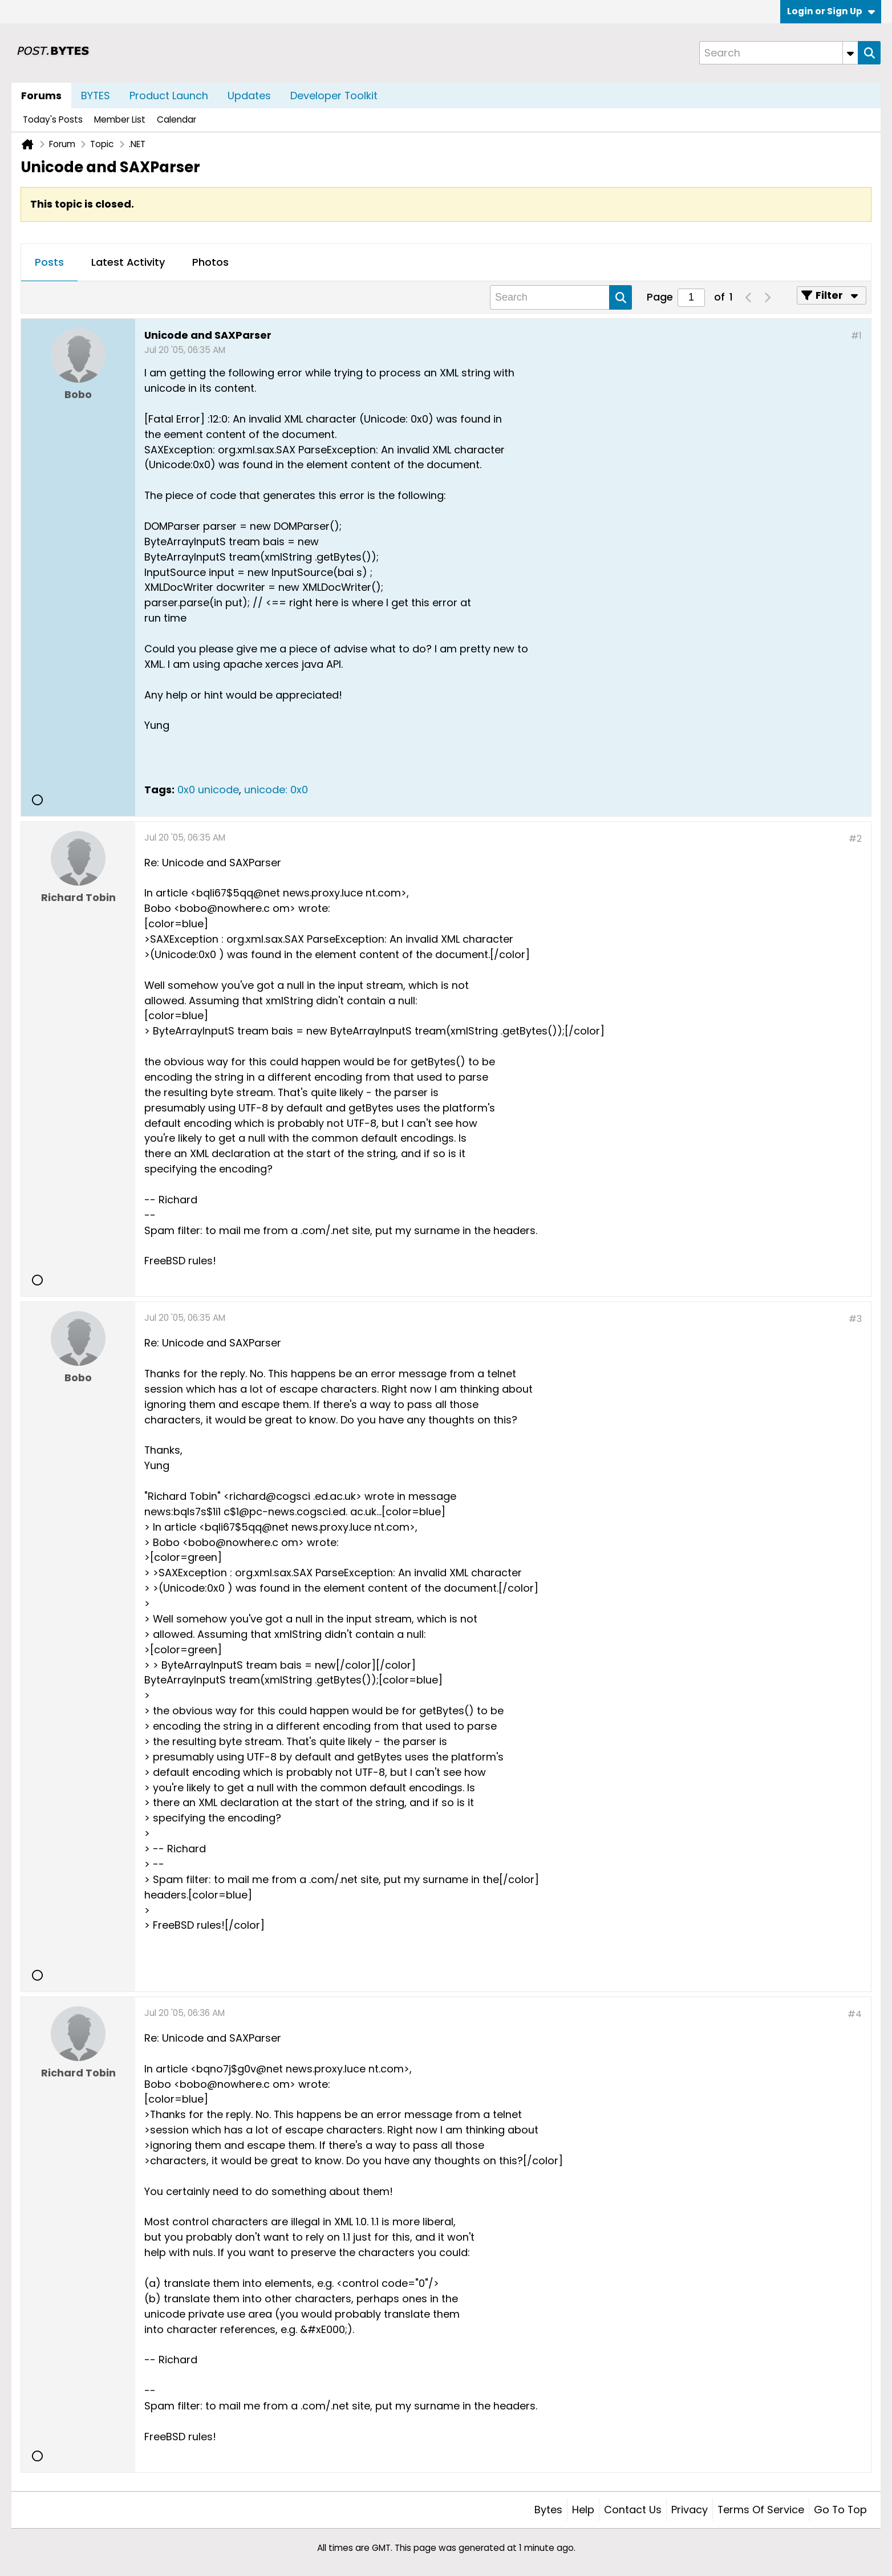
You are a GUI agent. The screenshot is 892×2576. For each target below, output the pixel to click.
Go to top (840, 2509)
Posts (49, 262)
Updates (249, 95)
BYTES (95, 95)
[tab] (49, 263)
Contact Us (633, 2509)
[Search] (778, 52)
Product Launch (168, 95)
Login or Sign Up (831, 11)
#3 (855, 1319)
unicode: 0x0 (276, 789)
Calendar (176, 119)
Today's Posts (53, 119)
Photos (210, 262)
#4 (855, 2014)
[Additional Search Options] (850, 52)
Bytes (548, 2509)
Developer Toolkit (334, 95)
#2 (855, 839)
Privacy (689, 2509)
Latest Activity (128, 262)
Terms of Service (760, 2509)
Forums (41, 95)
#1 (856, 336)
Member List (119, 119)
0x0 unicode (208, 789)
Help (583, 2509)
